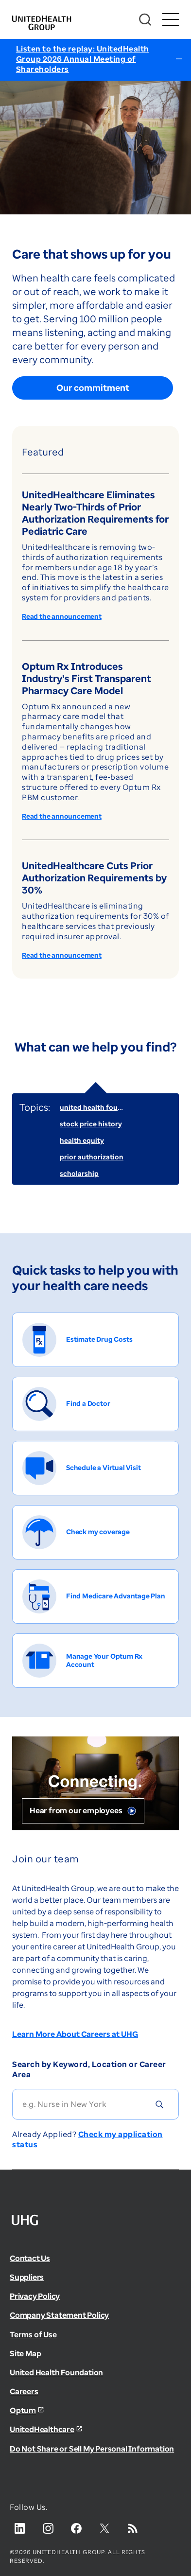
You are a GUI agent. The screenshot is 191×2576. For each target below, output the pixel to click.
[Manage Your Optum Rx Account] (95, 1660)
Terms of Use (33, 2334)
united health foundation (102, 1107)
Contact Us (30, 2258)
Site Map (25, 2353)
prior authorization (91, 1156)
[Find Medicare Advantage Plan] (95, 1596)
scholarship (79, 1173)
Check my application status (87, 2139)
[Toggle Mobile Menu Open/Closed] (170, 19)
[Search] (145, 19)
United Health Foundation (56, 2372)
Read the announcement (62, 617)
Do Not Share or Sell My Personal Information (92, 2448)
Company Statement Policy (59, 2315)
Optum (23, 2410)
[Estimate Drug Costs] (95, 1340)
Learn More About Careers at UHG (75, 2034)
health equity (82, 1140)
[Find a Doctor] (95, 1404)
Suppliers (27, 2277)
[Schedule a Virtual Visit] (95, 1468)
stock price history (91, 1123)
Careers (24, 2391)
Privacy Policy (35, 2296)
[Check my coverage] (95, 1532)
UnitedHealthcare (42, 2429)
